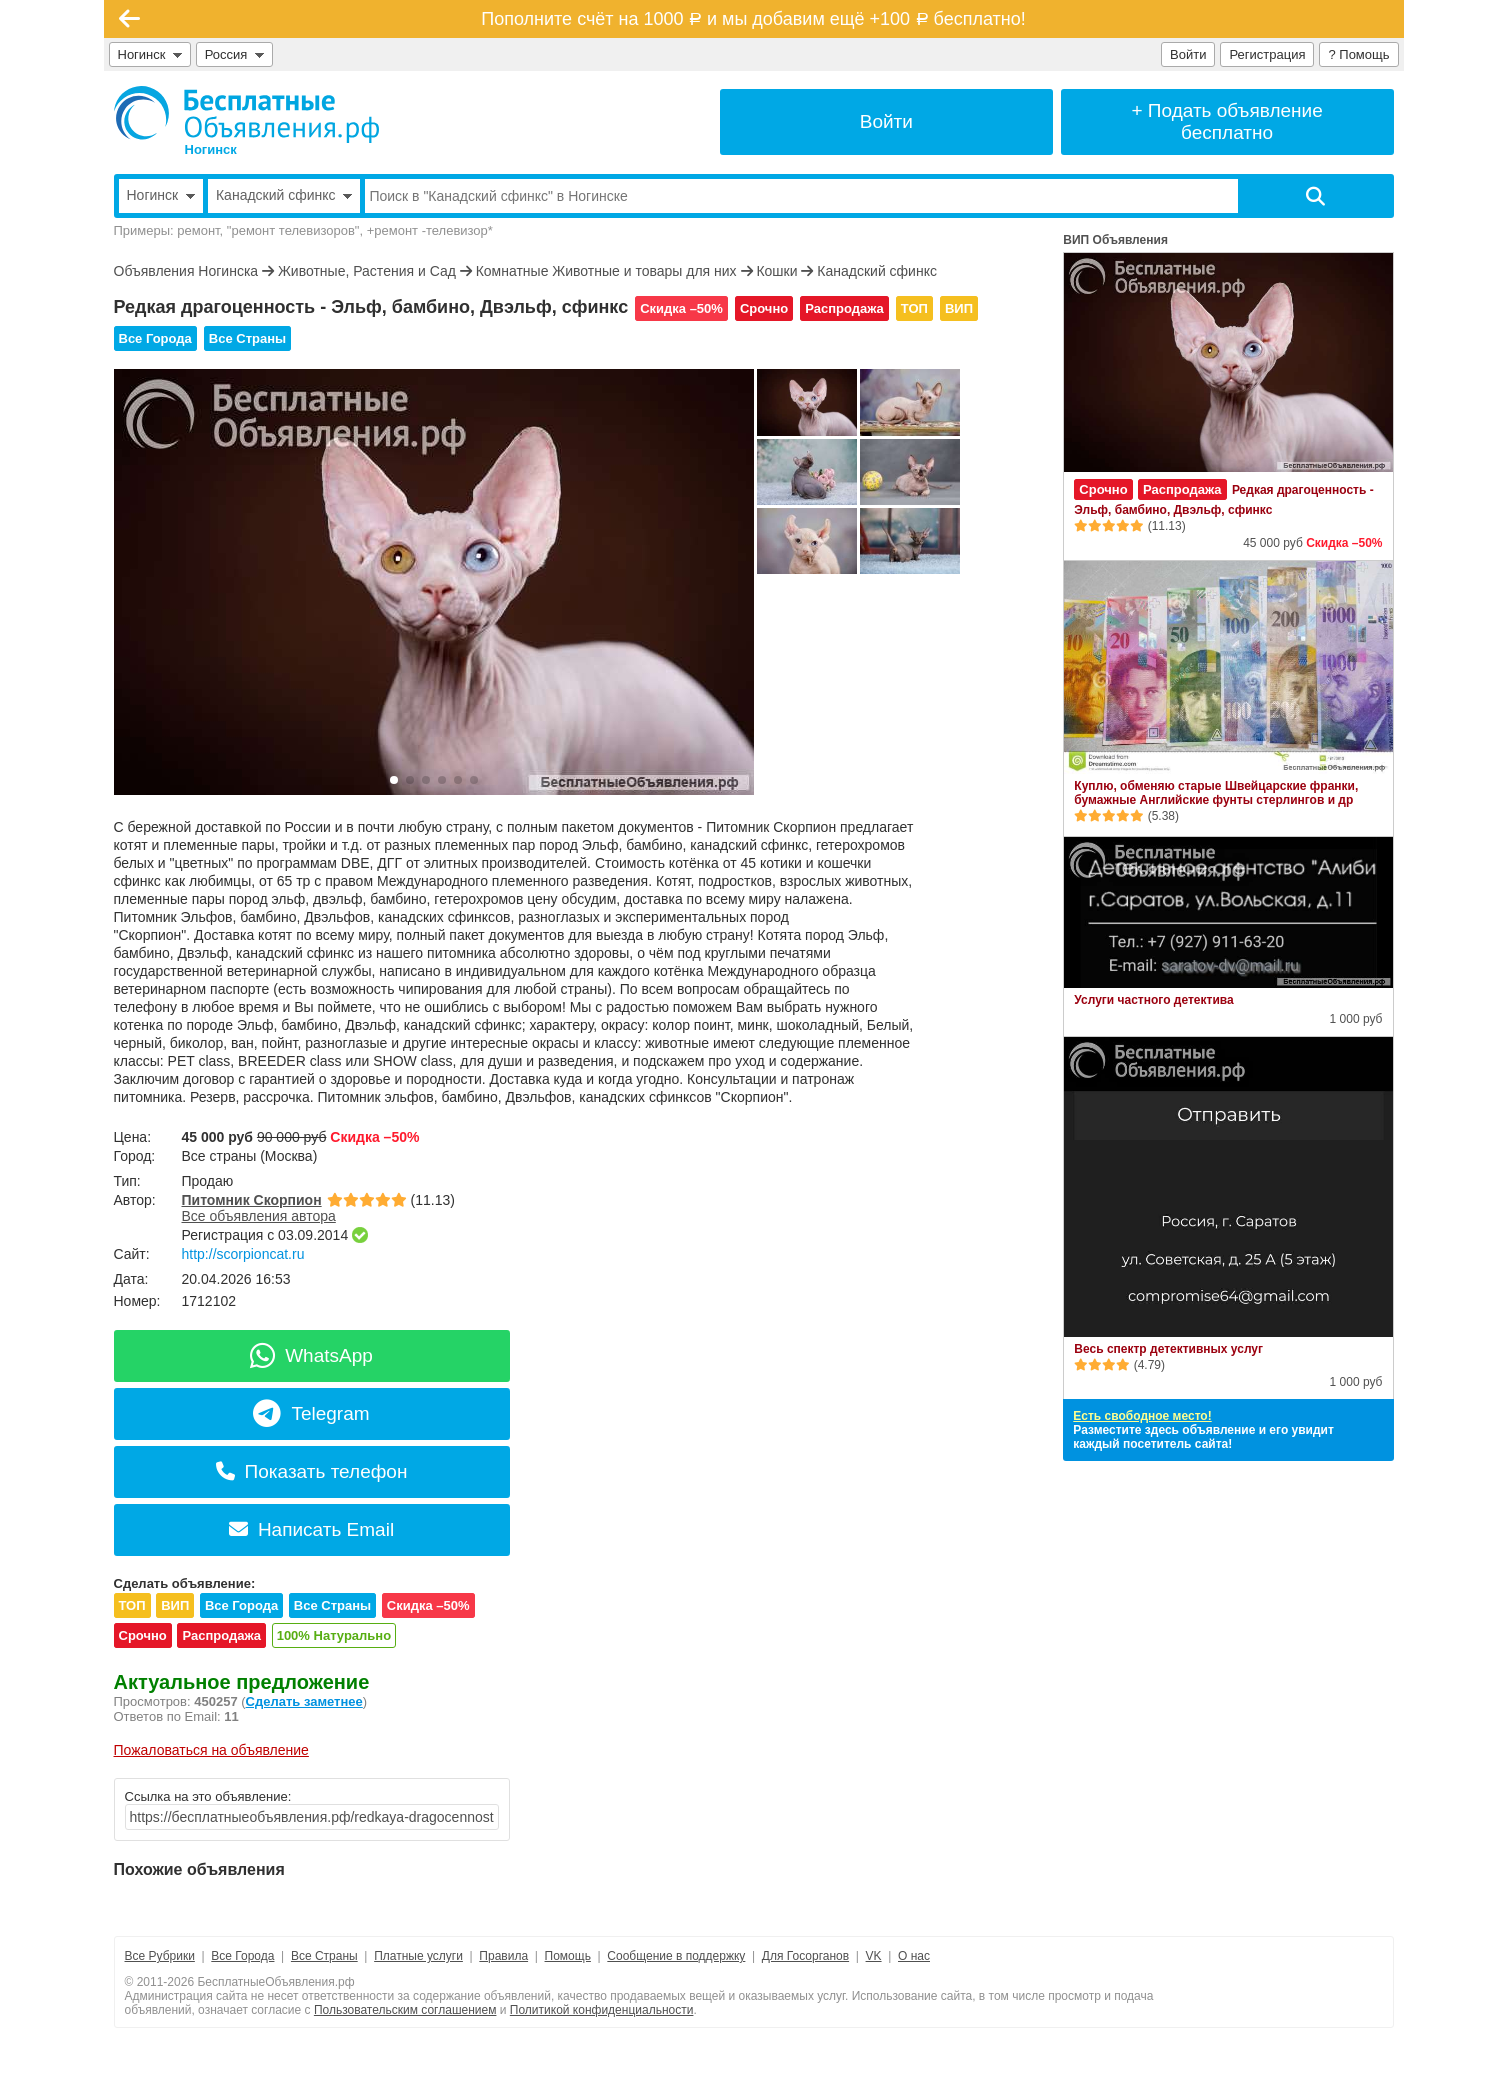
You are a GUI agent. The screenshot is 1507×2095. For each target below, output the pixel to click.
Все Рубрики (160, 1956)
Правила (503, 1956)
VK (874, 1956)
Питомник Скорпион (252, 1200)
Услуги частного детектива (1153, 1000)
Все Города (155, 338)
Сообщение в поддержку (676, 1956)
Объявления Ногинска (186, 271)
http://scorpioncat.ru (243, 1254)
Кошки (776, 271)
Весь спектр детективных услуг (1168, 1349)
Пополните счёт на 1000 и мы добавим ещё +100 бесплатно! (753, 19)
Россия (234, 54)
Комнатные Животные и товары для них (606, 271)
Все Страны (247, 338)
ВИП (959, 308)
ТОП (914, 308)
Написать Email (311, 1529)
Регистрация (1267, 54)
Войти (1188, 54)
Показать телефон (312, 1471)
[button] (394, 780)
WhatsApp (311, 1355)
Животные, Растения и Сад (367, 271)
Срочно (764, 308)
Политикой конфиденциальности (602, 2010)
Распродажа (844, 308)
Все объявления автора (259, 1216)
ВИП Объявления (1115, 240)
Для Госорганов (805, 1956)
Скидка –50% (681, 308)
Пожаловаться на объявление (211, 1750)
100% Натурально (334, 1635)
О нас (914, 1956)
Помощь (568, 1956)
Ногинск (150, 54)
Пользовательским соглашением (405, 2010)
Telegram (311, 1413)
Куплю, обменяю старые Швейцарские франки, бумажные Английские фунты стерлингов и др (1216, 793)
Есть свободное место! (1142, 1416)
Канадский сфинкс (877, 271)
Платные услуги (418, 1956)
